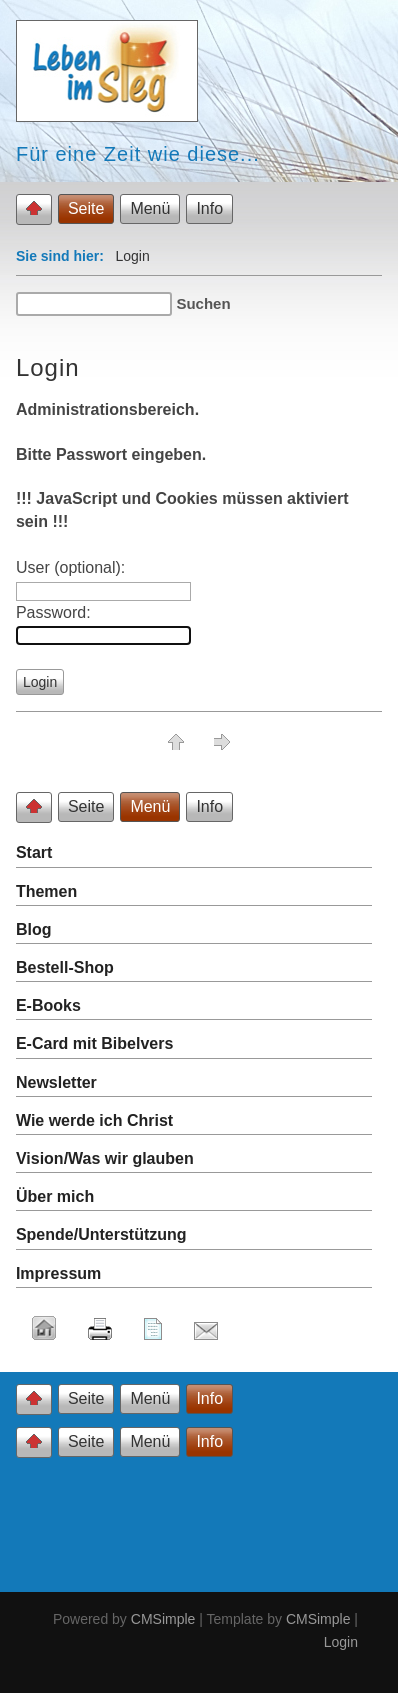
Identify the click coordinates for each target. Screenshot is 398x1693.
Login (341, 1642)
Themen (46, 891)
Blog (34, 929)
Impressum (58, 1273)
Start (34, 852)
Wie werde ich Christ (94, 1120)
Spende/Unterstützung (101, 1234)
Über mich (55, 1196)
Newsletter (56, 1082)
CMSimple (163, 1619)
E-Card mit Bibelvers (94, 1043)
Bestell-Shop (65, 967)
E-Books (48, 1005)
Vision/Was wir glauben (105, 1158)
